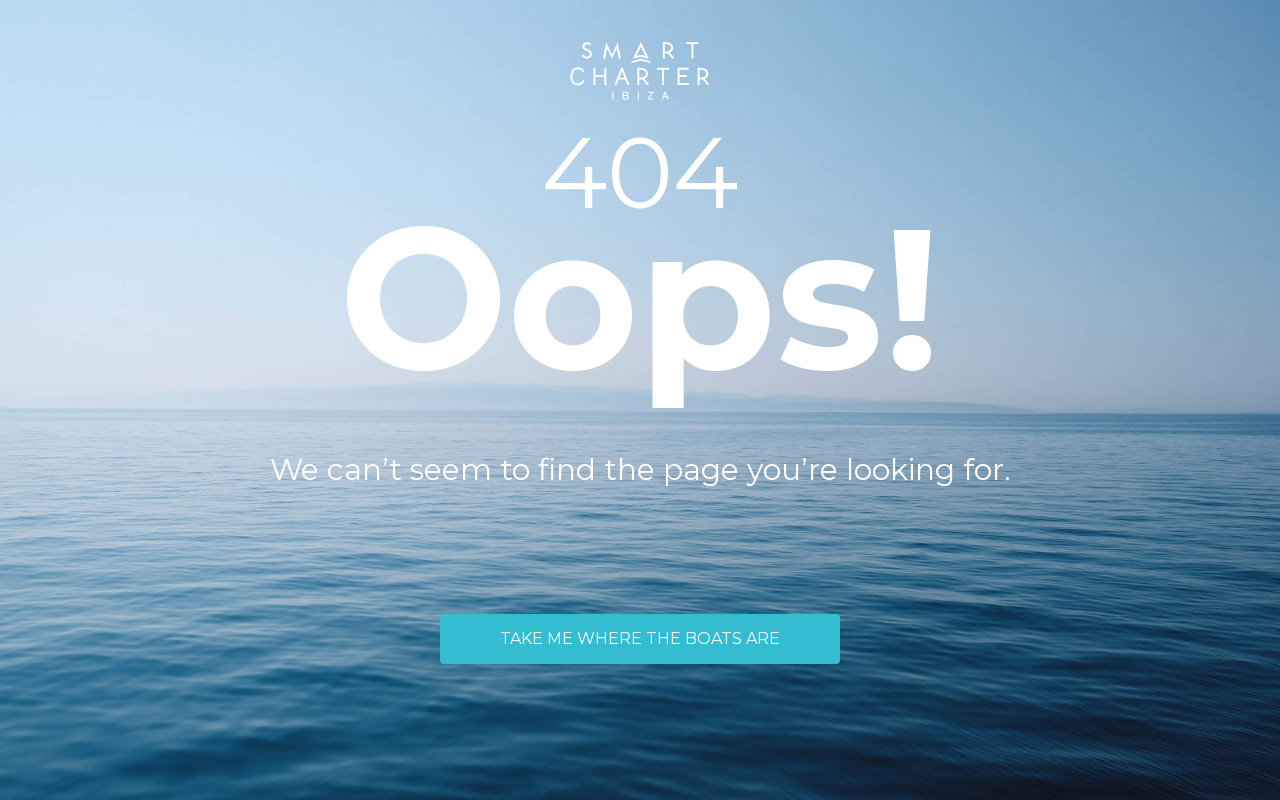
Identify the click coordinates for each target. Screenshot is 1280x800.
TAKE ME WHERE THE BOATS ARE (640, 638)
